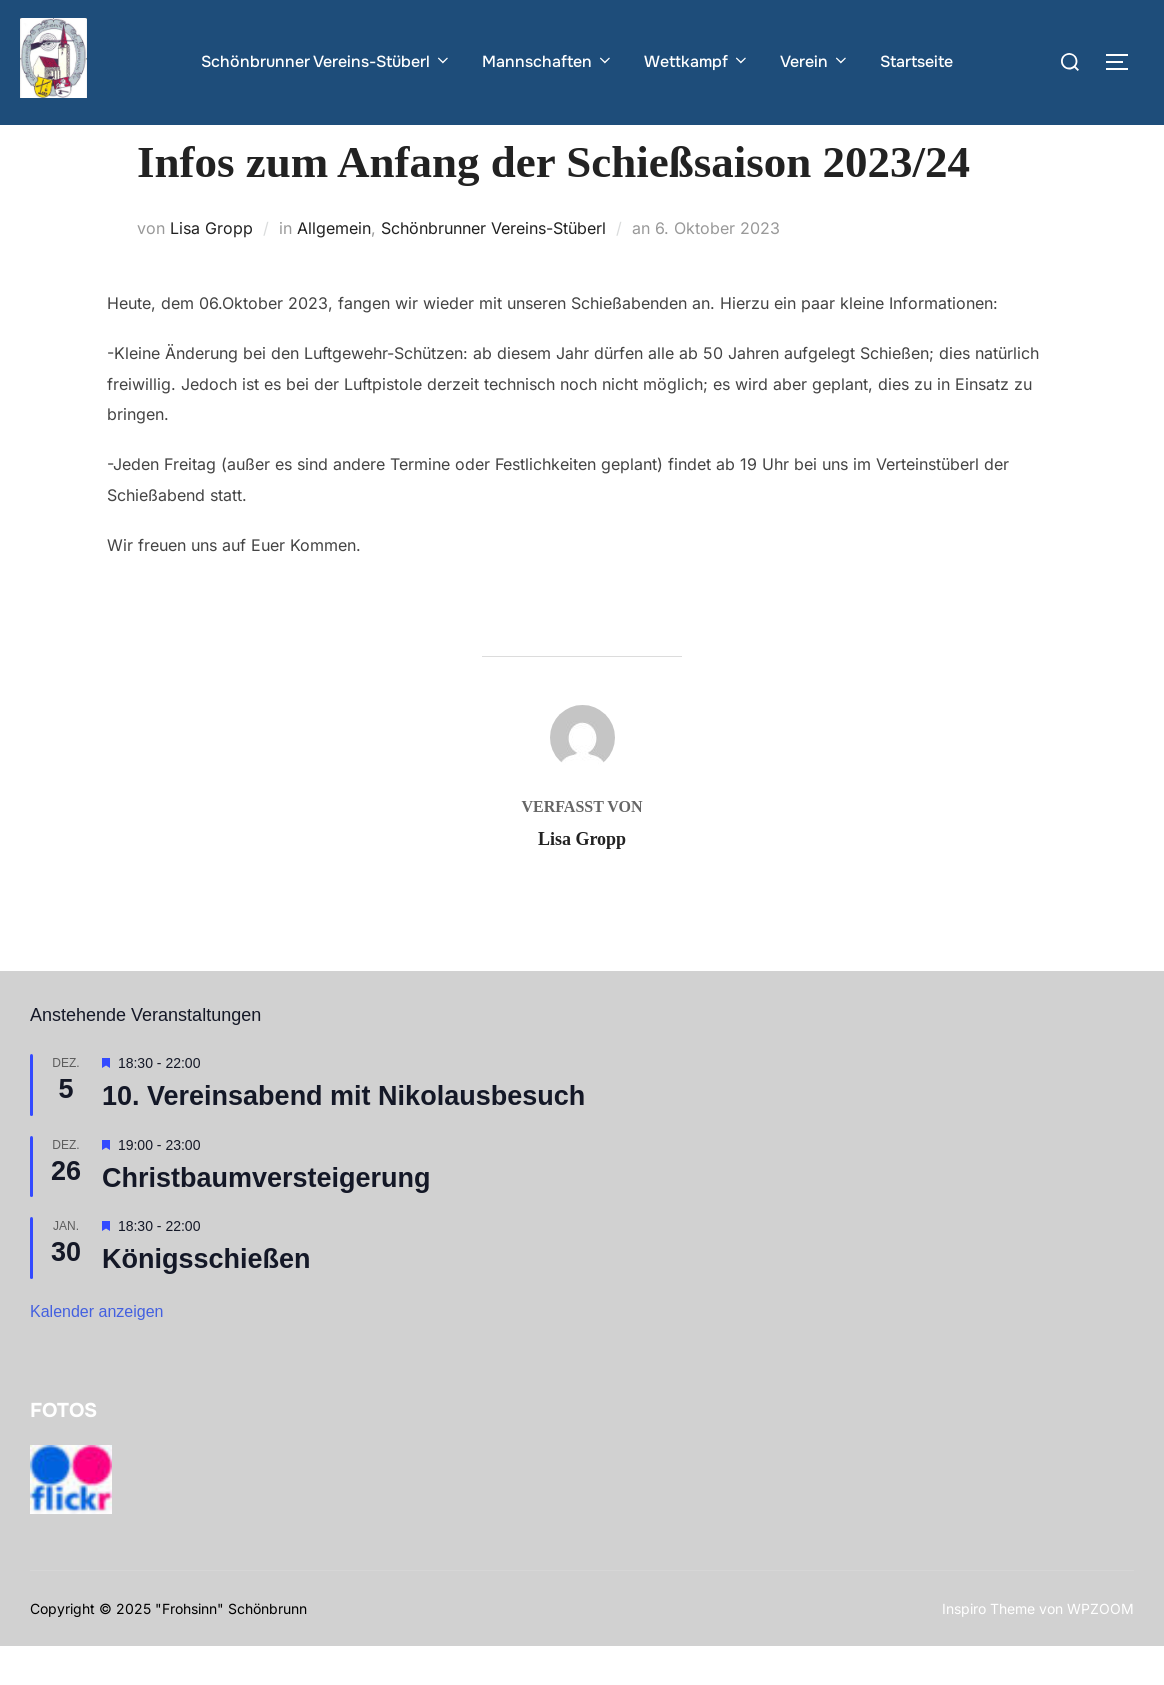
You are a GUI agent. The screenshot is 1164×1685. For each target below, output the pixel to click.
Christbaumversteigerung (266, 1217)
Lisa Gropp (211, 267)
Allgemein (334, 267)
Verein (815, 61)
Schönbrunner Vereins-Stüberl (326, 61)
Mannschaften (548, 61)
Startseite (916, 61)
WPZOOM (1100, 1646)
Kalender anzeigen (96, 1350)
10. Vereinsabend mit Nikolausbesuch (343, 1135)
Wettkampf (697, 61)
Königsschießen (206, 1298)
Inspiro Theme (988, 1646)
